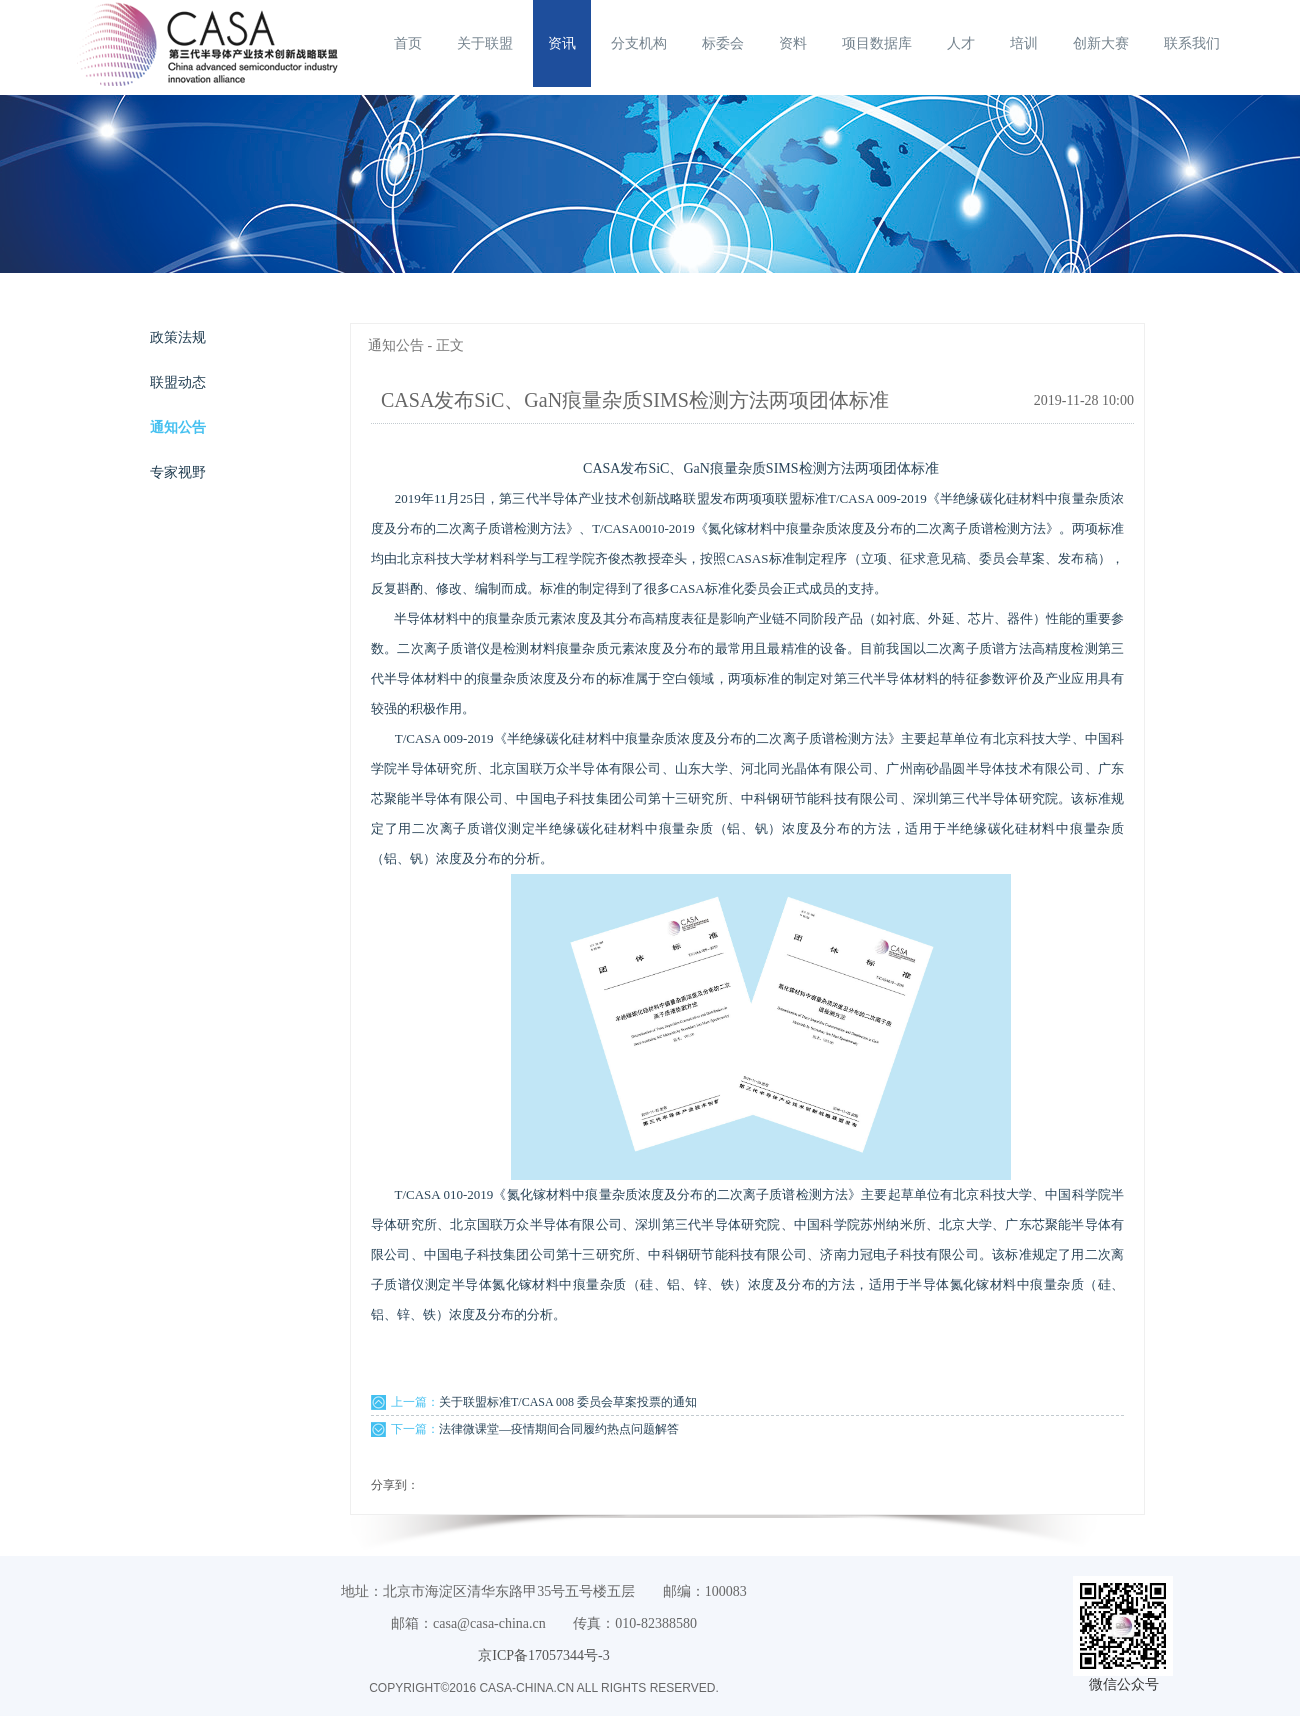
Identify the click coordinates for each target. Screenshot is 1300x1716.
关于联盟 (485, 43)
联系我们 (1192, 43)
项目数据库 (877, 43)
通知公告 (178, 427)
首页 (408, 43)
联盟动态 (178, 382)
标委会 (723, 43)
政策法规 (178, 337)
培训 (1024, 43)
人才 (961, 43)
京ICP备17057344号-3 (543, 1655)
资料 (793, 43)
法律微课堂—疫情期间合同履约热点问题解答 (559, 1429)
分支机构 (639, 43)
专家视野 (178, 472)
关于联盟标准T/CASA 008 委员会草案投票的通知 (568, 1402)
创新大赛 (1101, 43)
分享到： (395, 1485)
